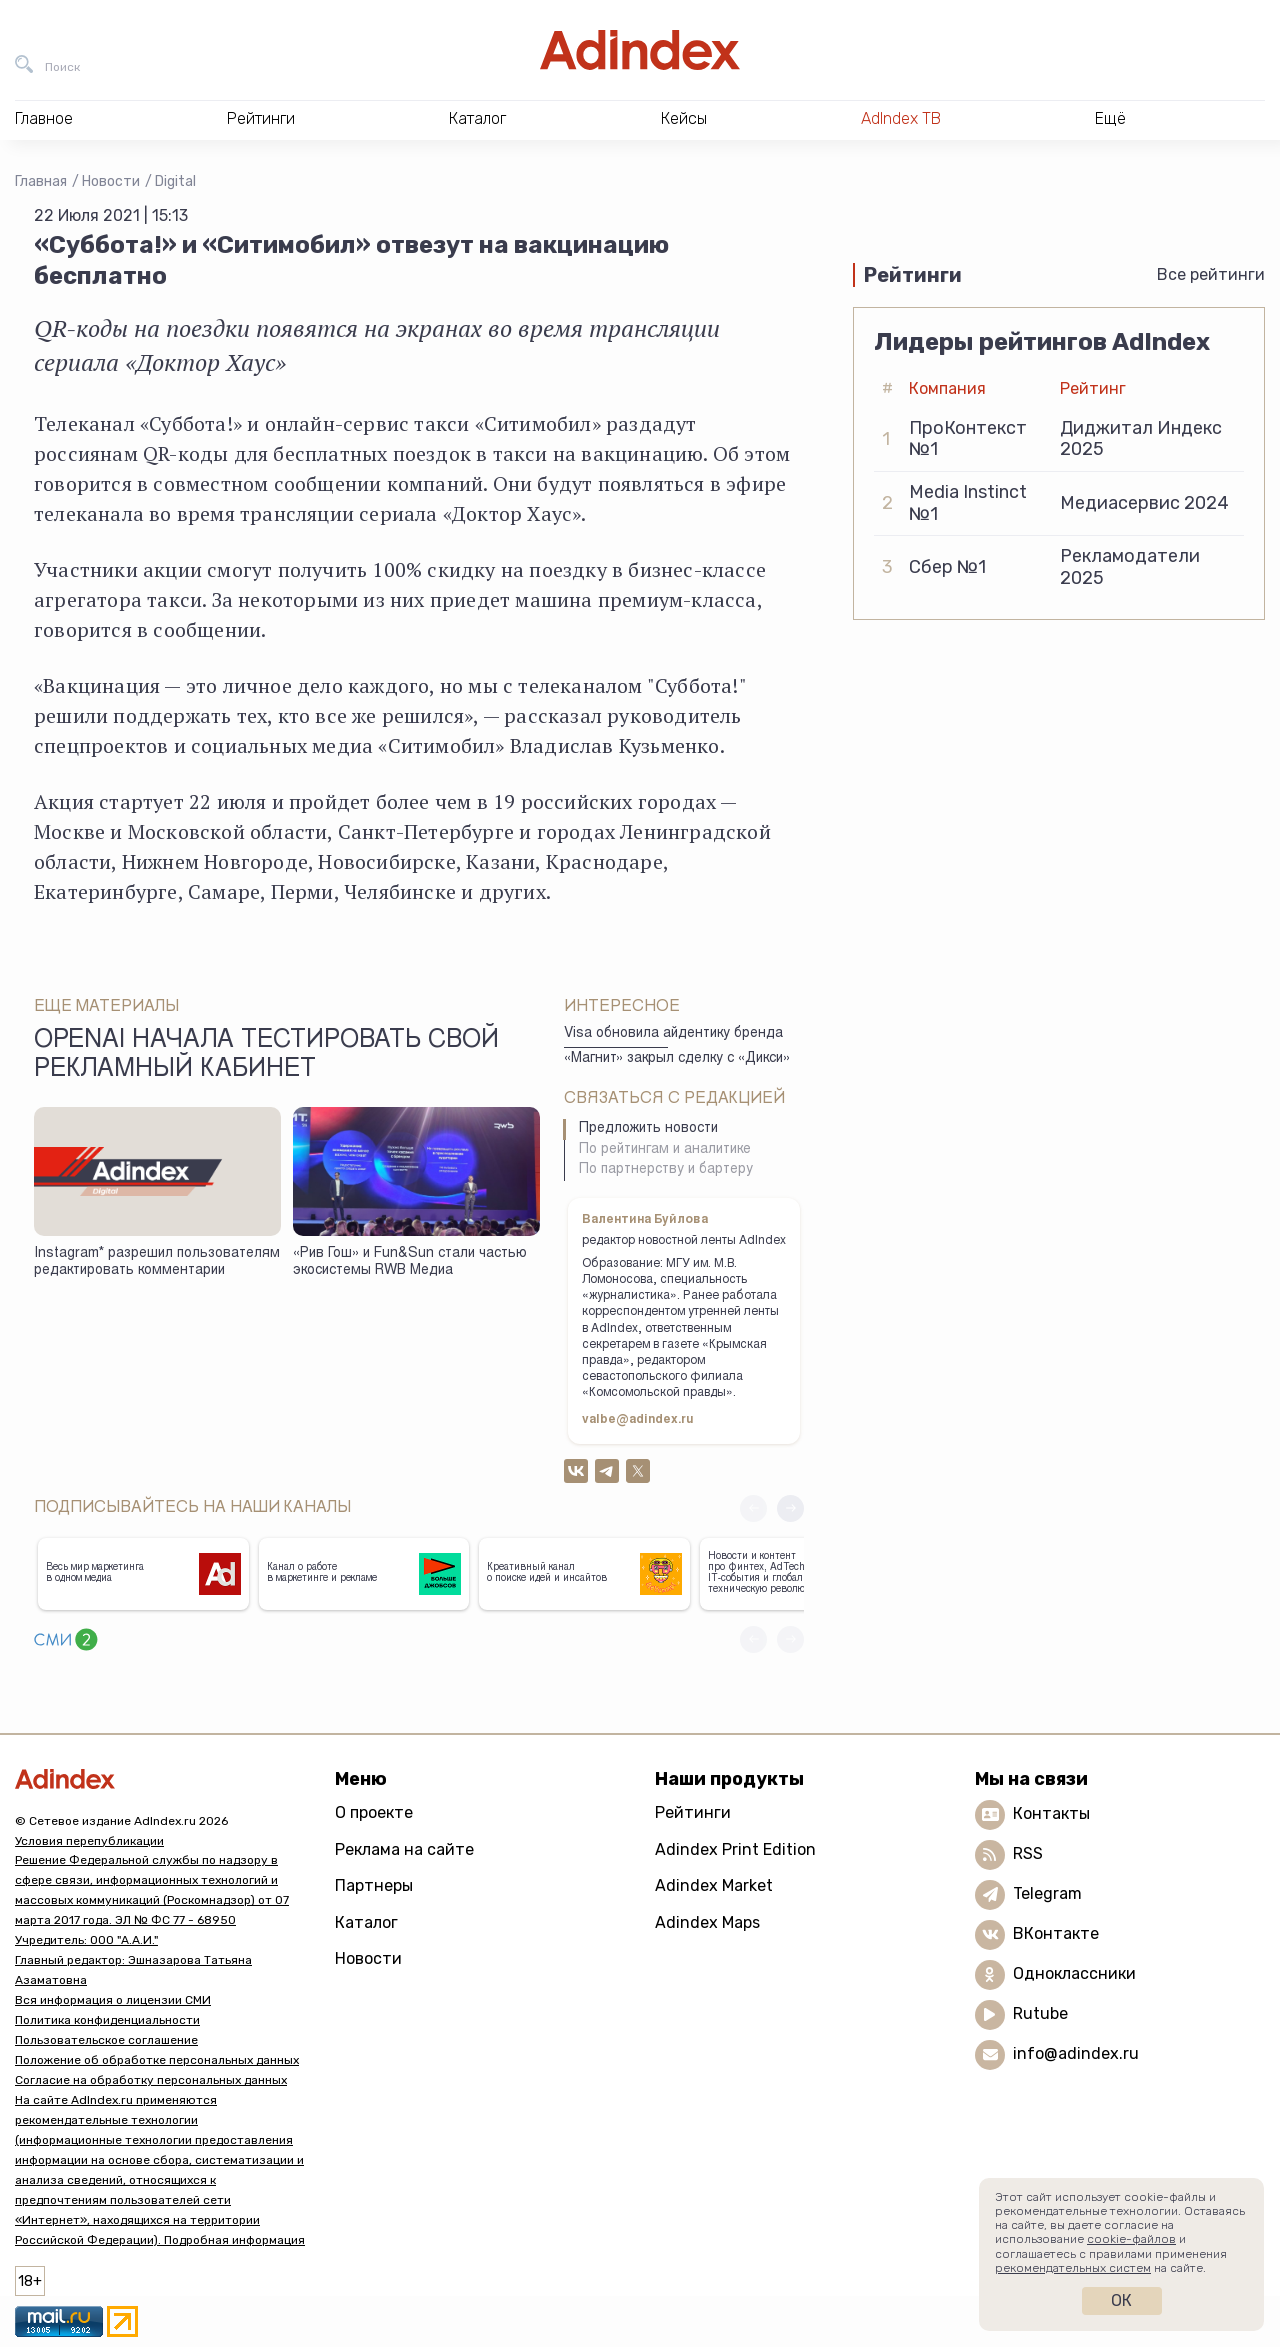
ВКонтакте (1056, 1933)
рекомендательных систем (1073, 2268)
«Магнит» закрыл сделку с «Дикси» (677, 1059)
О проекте (374, 1812)
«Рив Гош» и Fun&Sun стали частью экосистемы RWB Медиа (410, 1262)
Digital (175, 181)
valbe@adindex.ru (638, 1420)
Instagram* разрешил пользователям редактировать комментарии (157, 1262)
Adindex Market (714, 1885)
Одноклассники (1074, 1973)
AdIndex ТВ (901, 118)
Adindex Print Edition (735, 1849)
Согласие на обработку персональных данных (151, 2080)
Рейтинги (693, 1812)
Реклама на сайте (404, 1849)
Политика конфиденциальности (107, 2020)
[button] (790, 1508)
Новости (111, 181)
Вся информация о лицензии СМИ (113, 2000)
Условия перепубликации (89, 1841)
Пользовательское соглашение (106, 2040)
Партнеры (374, 1885)
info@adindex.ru (1076, 2053)
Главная (41, 181)
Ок (1121, 2300)
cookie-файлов (1131, 2239)
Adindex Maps (707, 1922)
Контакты (1051, 1813)
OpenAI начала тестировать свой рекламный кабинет (266, 1056)
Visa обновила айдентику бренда (673, 1034)
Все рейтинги (1211, 274)
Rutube (1040, 2013)
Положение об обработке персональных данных (157, 2060)
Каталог (366, 1922)
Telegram (1047, 1893)
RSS (1028, 1853)
